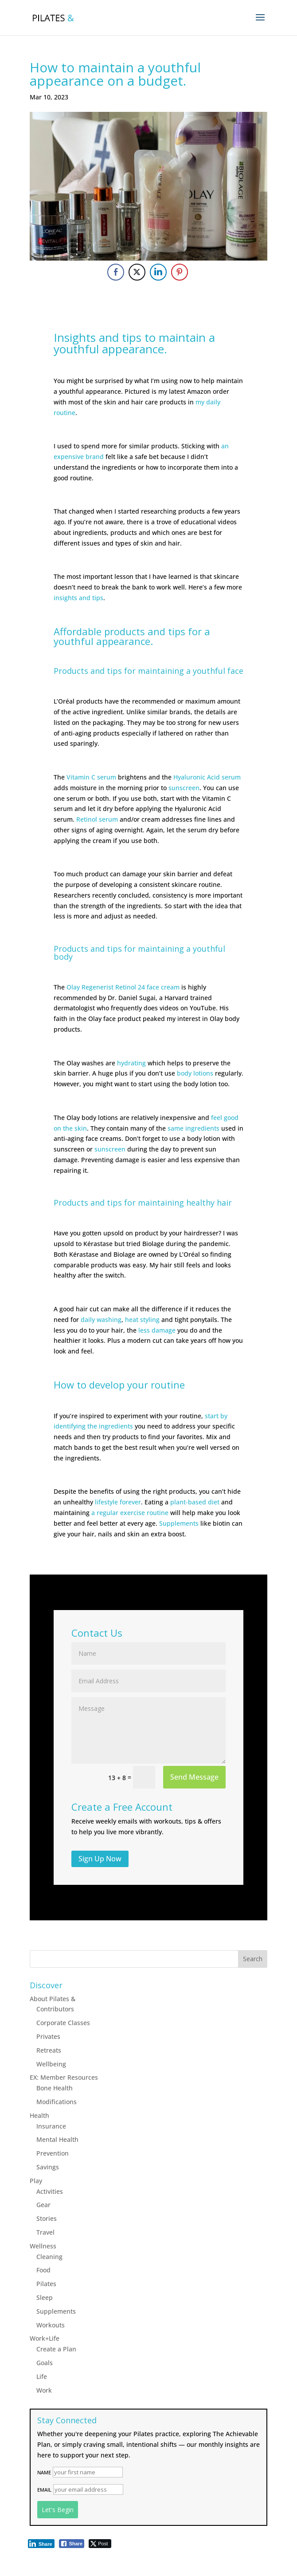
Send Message (194, 1777)
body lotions (195, 1073)
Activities (49, 2191)
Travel (45, 2232)
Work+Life (44, 2338)
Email (44, 2489)
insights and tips (78, 598)
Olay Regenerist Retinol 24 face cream (123, 987)
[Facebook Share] (115, 272)
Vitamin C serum (91, 777)
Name (44, 2472)
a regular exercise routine (129, 1512)
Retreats (48, 2050)
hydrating (131, 1063)
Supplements (179, 1523)
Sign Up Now (99, 1859)
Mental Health (57, 2139)
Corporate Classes (63, 2022)
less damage (157, 1330)
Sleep (44, 2297)
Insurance (51, 2126)
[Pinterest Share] (179, 272)
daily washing (101, 1319)
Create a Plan (56, 2349)
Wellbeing (51, 2064)
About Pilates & (52, 1998)
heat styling (142, 1319)
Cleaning (49, 2256)
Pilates (46, 2283)
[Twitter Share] (137, 272)
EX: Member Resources (64, 2077)
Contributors (55, 2009)
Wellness (43, 2246)
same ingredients (193, 1128)
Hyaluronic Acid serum (207, 777)
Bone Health (54, 2088)
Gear (43, 2204)
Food (43, 2270)
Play (36, 2180)
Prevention (52, 2153)
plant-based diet (194, 1502)
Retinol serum (97, 819)
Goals (44, 2362)
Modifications (56, 2101)
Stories (46, 2218)
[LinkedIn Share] (158, 272)
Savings (47, 2167)
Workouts (50, 2325)
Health (39, 2115)
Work (44, 2390)
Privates (48, 2036)
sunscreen (183, 787)
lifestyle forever (118, 1502)
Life (41, 2376)
